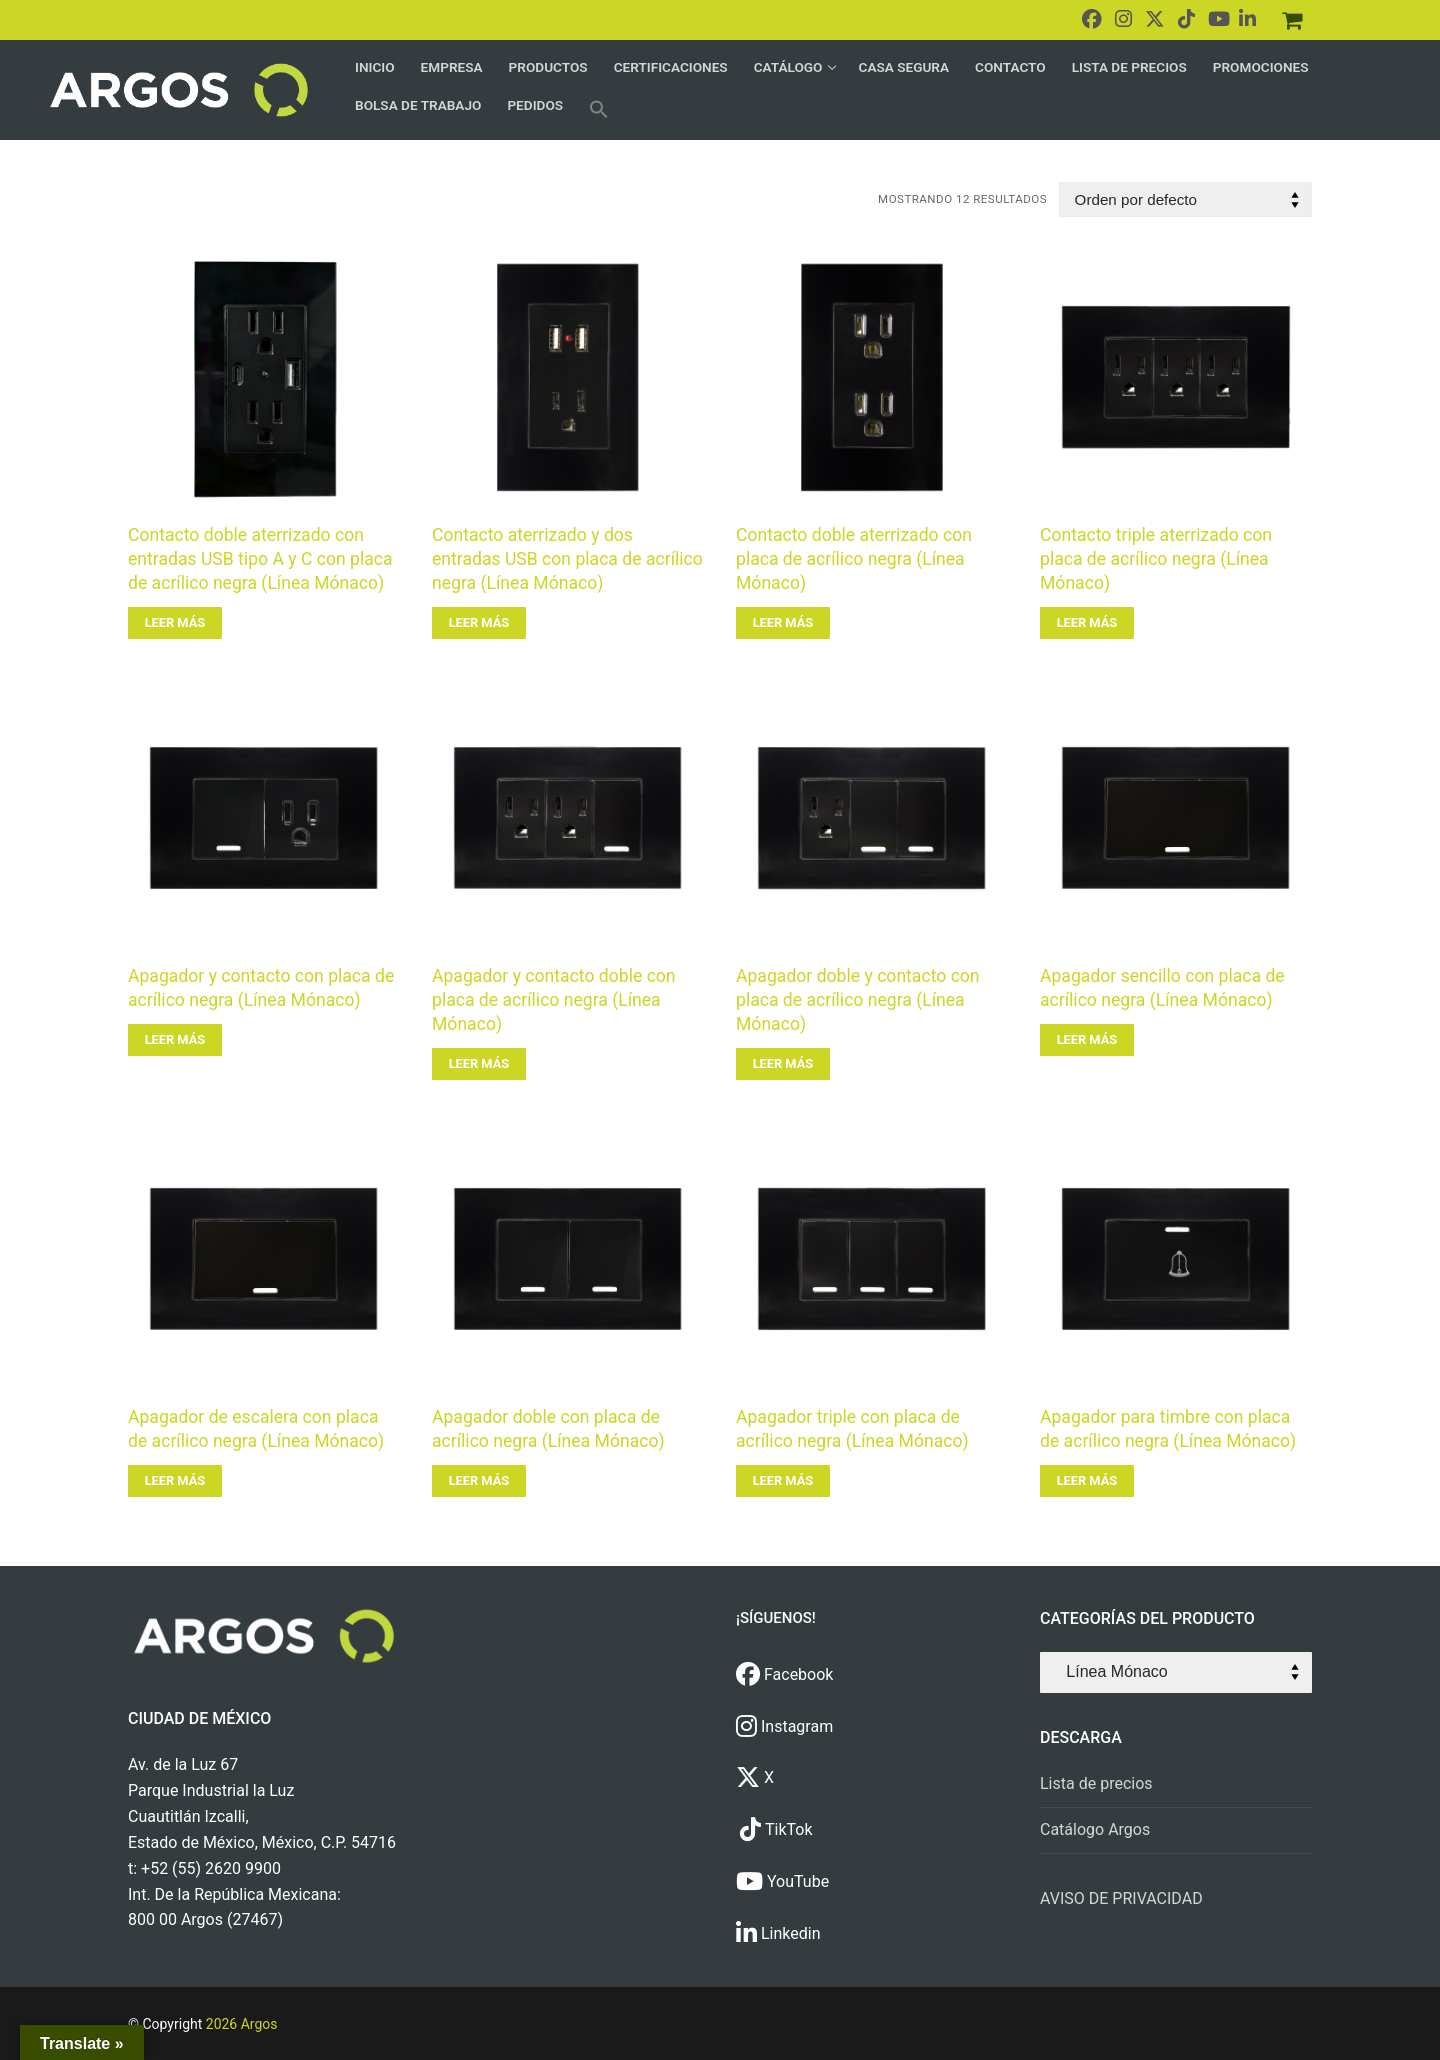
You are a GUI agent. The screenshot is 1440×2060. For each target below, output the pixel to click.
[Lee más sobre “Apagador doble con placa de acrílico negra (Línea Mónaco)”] (479, 1481)
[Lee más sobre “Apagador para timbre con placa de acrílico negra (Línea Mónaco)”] (1087, 1481)
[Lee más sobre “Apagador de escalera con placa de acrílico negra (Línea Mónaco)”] (175, 1481)
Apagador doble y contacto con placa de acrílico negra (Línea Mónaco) (858, 1000)
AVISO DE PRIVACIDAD (1121, 1898)
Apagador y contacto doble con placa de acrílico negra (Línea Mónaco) (554, 1000)
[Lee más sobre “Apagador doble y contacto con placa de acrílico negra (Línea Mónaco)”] (783, 1064)
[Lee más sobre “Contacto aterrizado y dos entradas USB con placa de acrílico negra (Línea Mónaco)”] (479, 623)
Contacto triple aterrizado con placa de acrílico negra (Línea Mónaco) (1156, 559)
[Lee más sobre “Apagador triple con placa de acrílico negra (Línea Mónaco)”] (783, 1481)
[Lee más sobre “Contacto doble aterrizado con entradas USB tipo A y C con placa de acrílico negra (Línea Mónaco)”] (175, 623)
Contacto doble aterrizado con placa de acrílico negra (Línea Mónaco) (854, 559)
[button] (599, 109)
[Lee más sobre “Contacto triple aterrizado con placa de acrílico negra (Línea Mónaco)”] (1087, 623)
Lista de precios (1096, 1783)
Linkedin (778, 1933)
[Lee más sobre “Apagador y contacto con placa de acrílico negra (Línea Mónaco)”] (175, 1040)
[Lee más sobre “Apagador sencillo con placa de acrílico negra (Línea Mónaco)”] (1087, 1040)
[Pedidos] (1292, 20)
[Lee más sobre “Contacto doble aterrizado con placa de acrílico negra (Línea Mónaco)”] (783, 623)
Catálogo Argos (1095, 1829)
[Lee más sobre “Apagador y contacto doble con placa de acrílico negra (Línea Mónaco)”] (479, 1064)
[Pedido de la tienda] (1185, 199)
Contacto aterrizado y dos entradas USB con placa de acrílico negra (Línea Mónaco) (567, 559)
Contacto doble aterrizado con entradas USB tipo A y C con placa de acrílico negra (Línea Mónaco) (260, 559)
